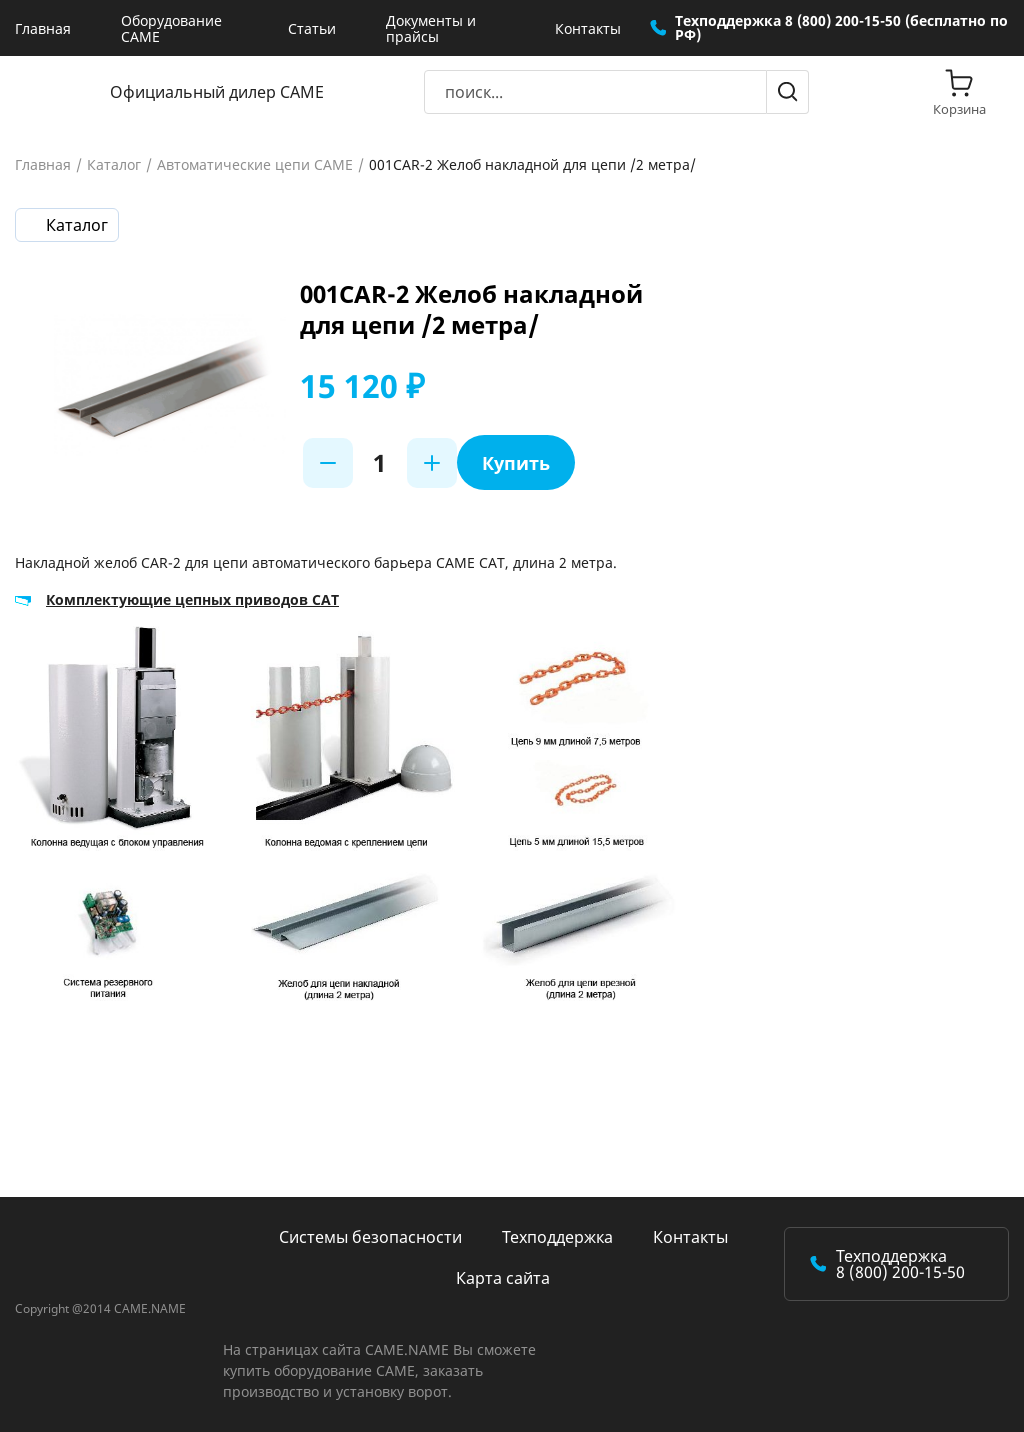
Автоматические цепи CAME (255, 165)
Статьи (312, 28)
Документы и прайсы (431, 28)
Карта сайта (503, 1278)
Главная (43, 28)
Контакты (588, 28)
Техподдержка (557, 1237)
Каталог (114, 165)
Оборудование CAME (171, 28)
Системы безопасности (370, 1237)
